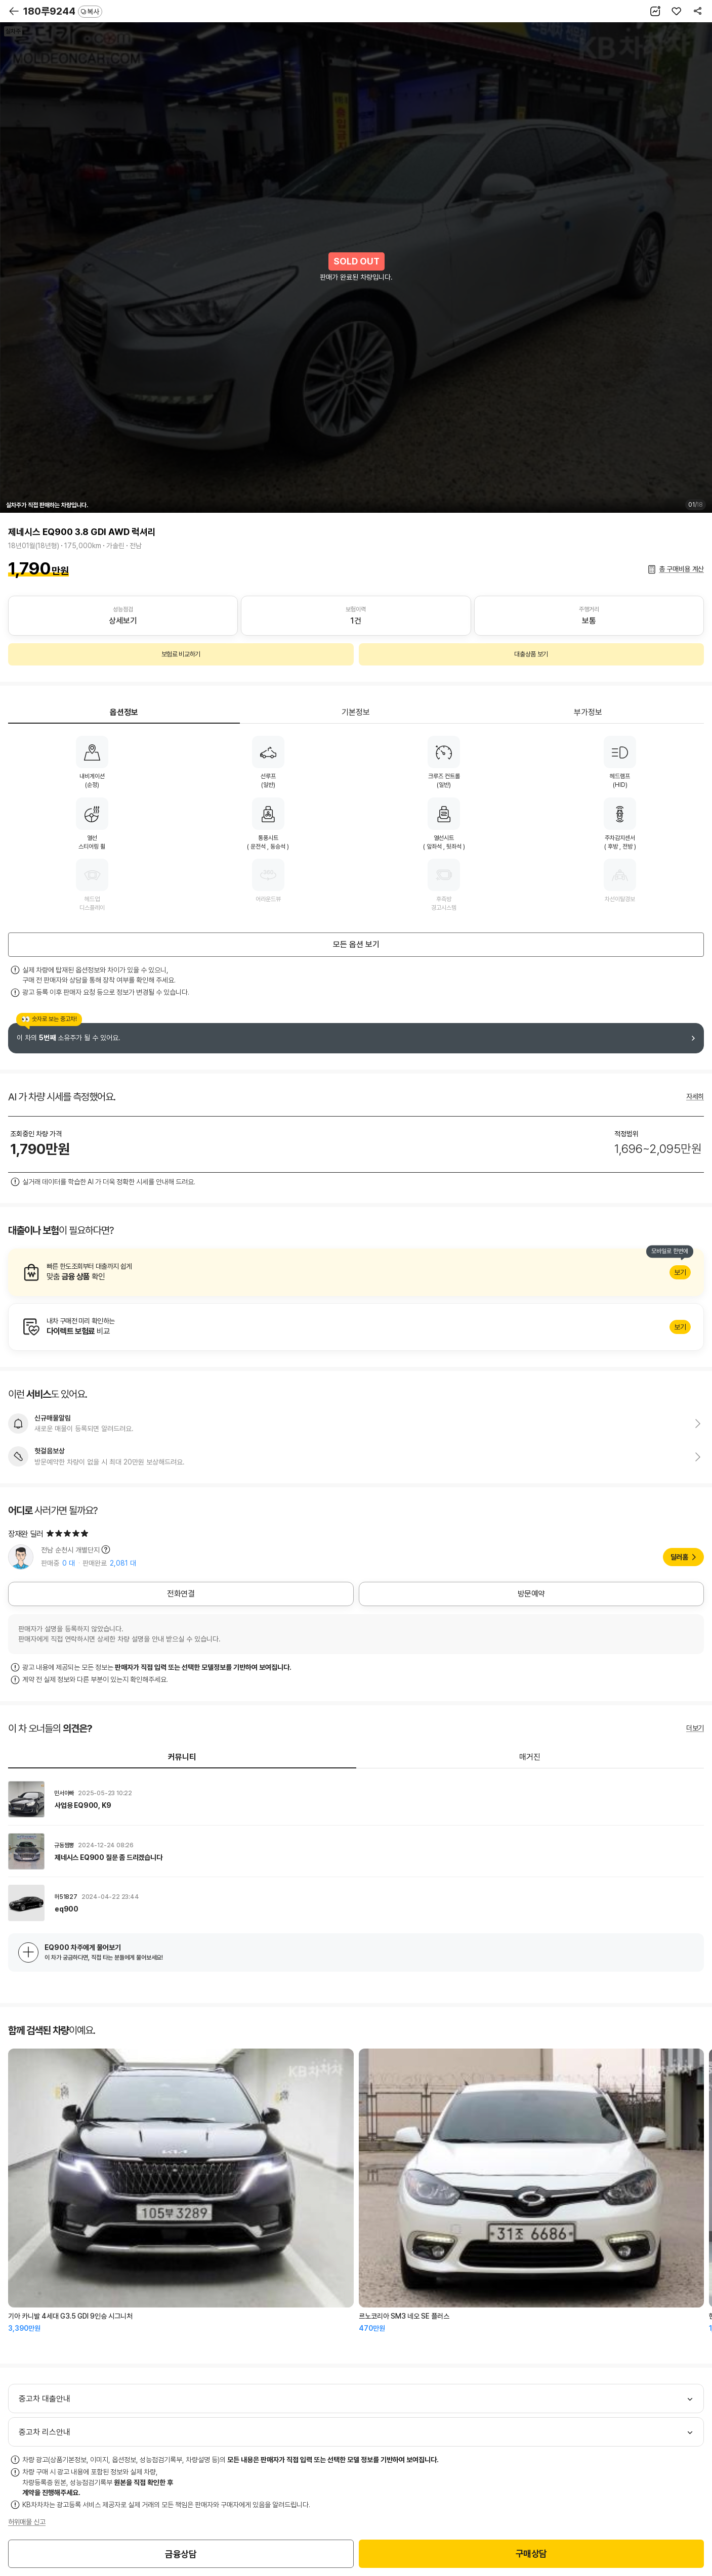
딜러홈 (679, 1557)
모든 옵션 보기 (356, 944)
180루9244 (62, 11)
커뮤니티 (182, 1757)
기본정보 (356, 712)
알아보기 (356, 1272)
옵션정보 (124, 712)
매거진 (529, 1757)
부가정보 (588, 712)
